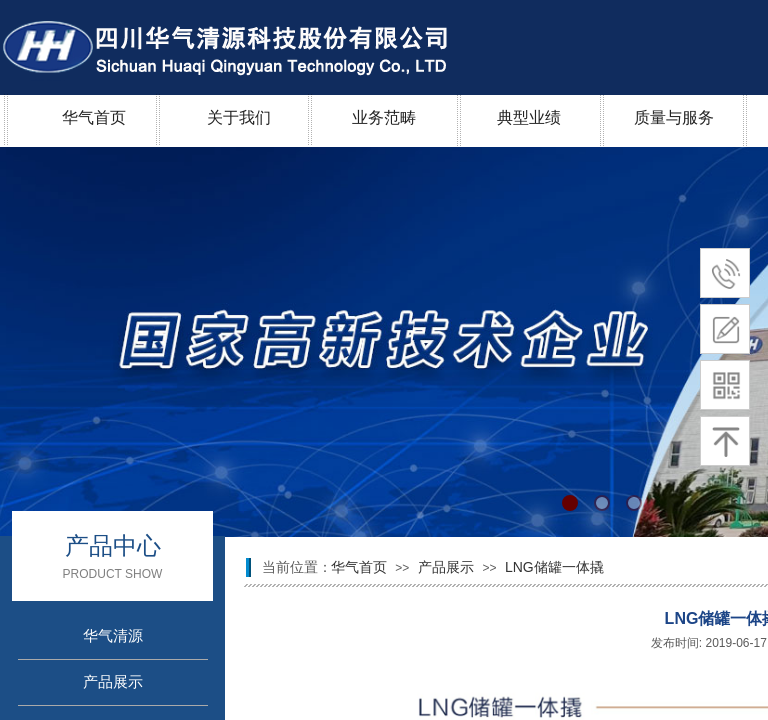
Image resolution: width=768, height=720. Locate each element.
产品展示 (448, 567)
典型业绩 (529, 117)
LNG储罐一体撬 (554, 567)
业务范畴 (384, 117)
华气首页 (94, 117)
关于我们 (239, 117)
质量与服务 (674, 117)
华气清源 (113, 636)
